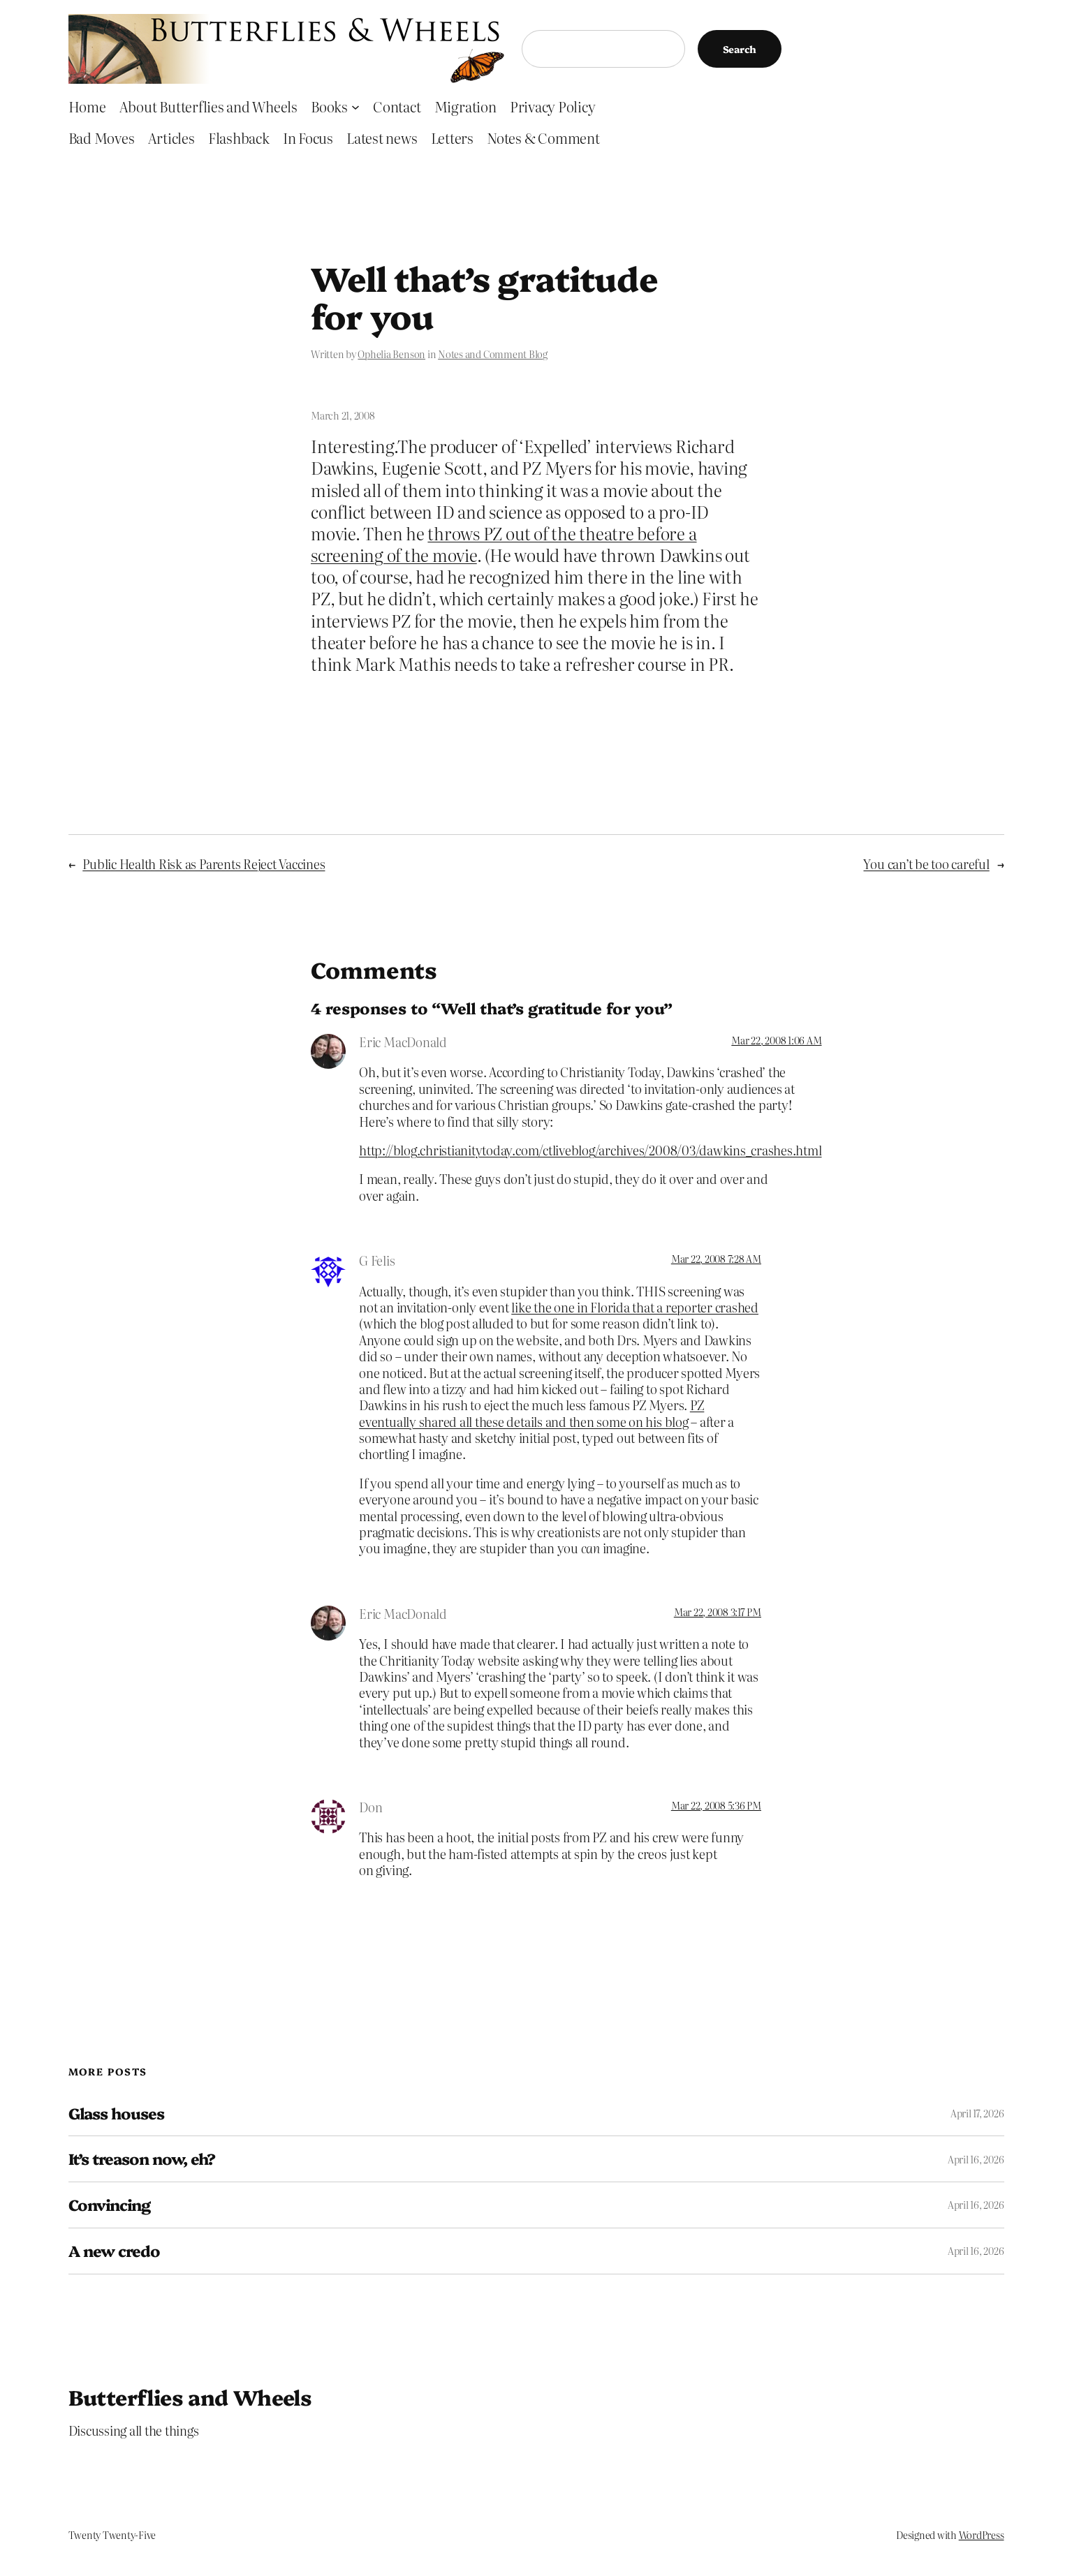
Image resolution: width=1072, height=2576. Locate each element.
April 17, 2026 (977, 2113)
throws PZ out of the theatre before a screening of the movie (504, 544)
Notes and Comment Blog (493, 354)
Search (740, 49)
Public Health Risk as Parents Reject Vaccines (203, 863)
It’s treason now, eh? (142, 2159)
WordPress (981, 2535)
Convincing (109, 2205)
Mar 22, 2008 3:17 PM (717, 1612)
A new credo (114, 2251)
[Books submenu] (355, 106)
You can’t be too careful (926, 863)
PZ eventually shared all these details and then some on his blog (531, 1413)
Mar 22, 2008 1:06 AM (776, 1040)
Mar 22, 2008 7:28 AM (716, 1259)
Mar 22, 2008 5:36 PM (716, 1805)
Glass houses (116, 2113)
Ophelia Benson (391, 354)
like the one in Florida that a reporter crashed (634, 1307)
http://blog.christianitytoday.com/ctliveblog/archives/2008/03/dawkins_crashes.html (590, 1150)
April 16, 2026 (976, 2159)
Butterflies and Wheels (190, 2396)
